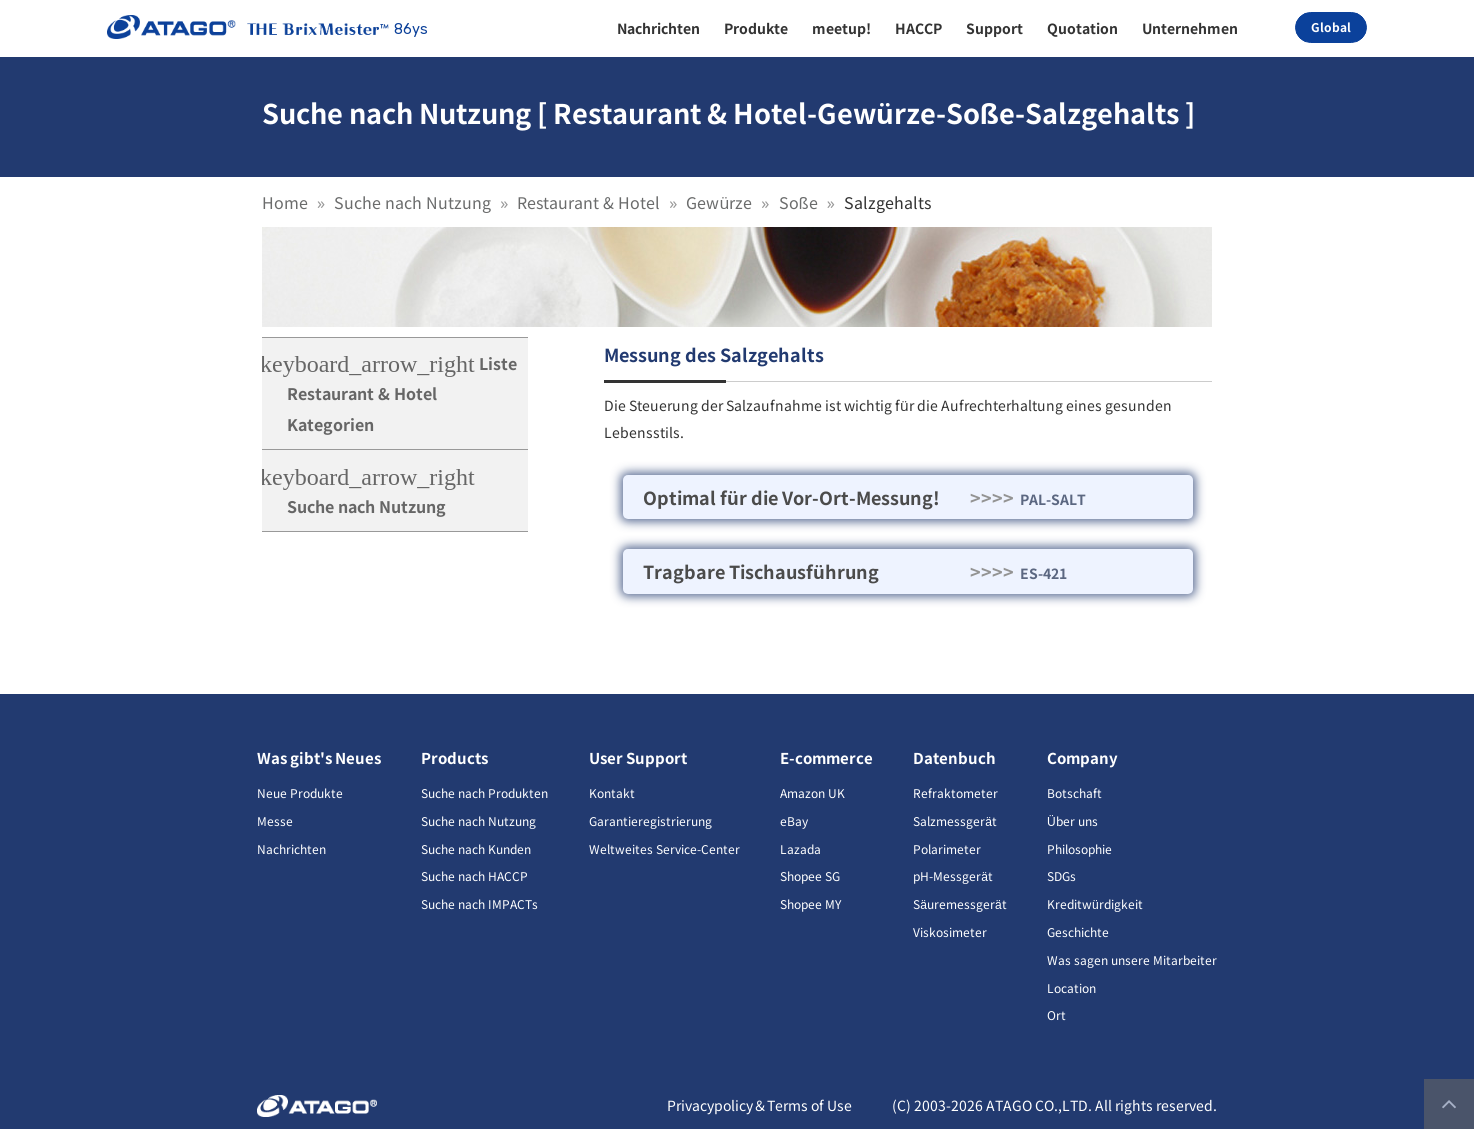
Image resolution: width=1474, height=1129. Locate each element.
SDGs (1061, 875)
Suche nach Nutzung (412, 202)
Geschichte (1078, 931)
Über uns (1072, 820)
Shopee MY (810, 903)
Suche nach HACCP (474, 875)
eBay (794, 820)
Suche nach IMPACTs (479, 903)
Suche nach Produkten (484, 792)
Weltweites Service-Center (664, 848)
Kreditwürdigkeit (1095, 903)
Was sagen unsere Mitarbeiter (1132, 959)
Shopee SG (810, 875)
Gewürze (719, 202)
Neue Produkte (300, 792)
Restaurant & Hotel (588, 202)
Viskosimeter (950, 931)
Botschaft (1074, 792)
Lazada (800, 848)
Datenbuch (954, 757)
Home (285, 202)
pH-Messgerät (953, 875)
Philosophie (1079, 848)
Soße (798, 202)
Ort (1056, 1014)
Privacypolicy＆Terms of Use (759, 1105)
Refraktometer (955, 792)
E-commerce (826, 757)
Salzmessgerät (955, 820)
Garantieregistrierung (650, 820)
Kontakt (612, 792)
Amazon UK (812, 792)
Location (1071, 987)
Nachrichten (291, 848)
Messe (275, 820)
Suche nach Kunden (476, 848)
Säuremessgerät (959, 903)
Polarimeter (947, 848)
